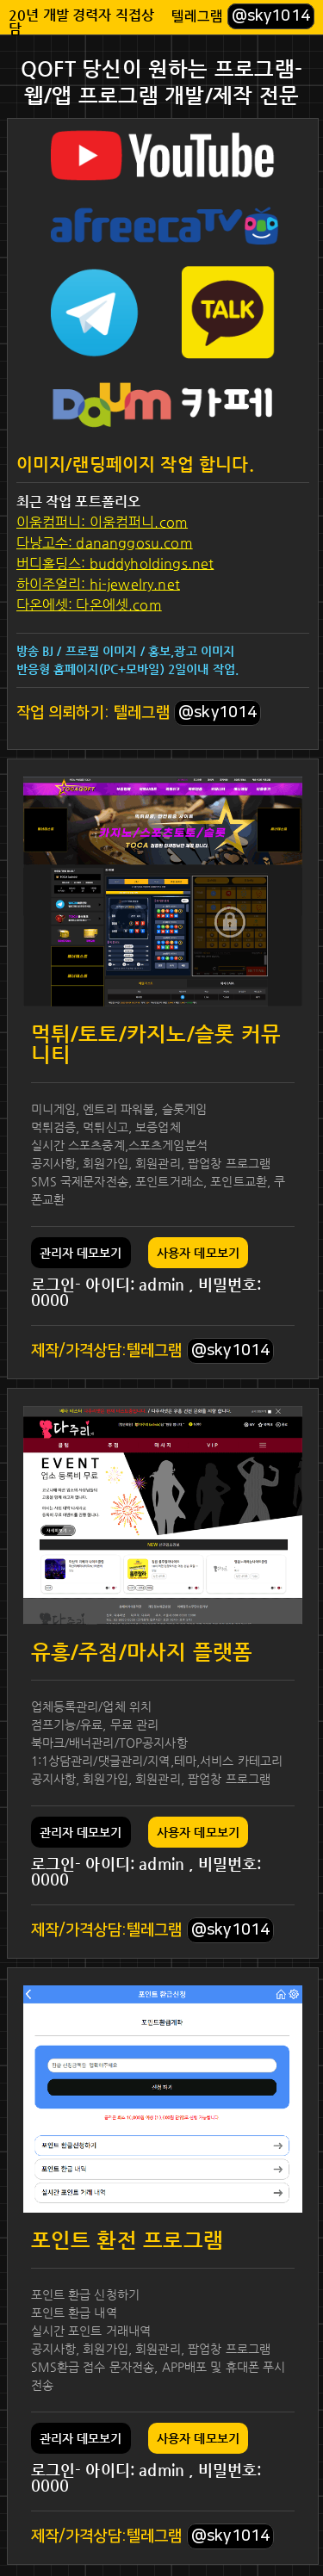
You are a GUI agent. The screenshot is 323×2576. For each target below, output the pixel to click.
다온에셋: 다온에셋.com (89, 605)
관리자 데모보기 (81, 1253)
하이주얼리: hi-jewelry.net (98, 584)
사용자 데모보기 (198, 1253)
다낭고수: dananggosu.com (104, 543)
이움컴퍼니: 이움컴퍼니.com (102, 522)
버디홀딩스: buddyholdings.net (115, 563)
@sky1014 (271, 16)
